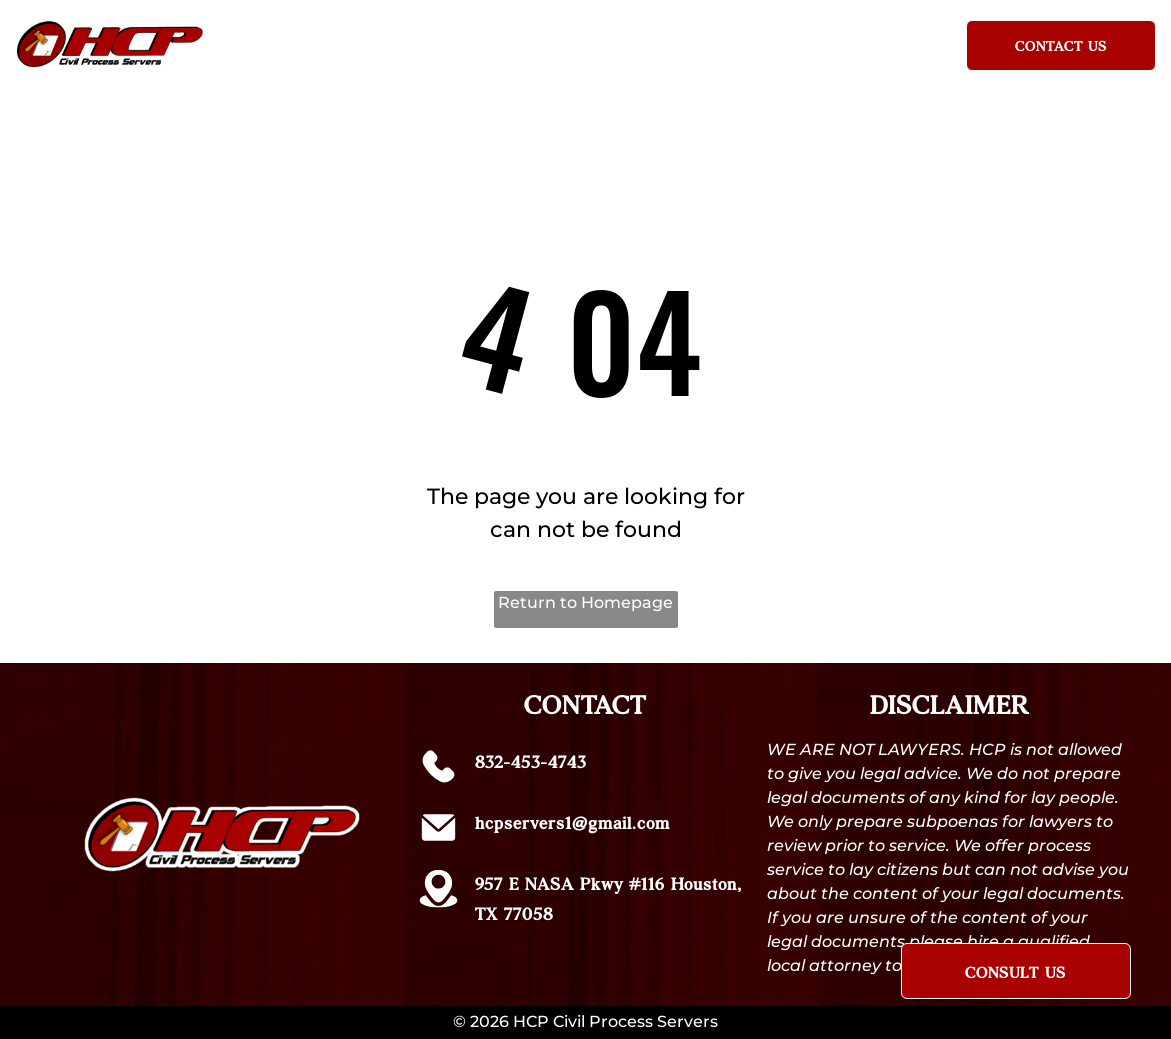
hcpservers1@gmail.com (572, 822)
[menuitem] (328, 41)
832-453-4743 (530, 761)
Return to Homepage (585, 602)
